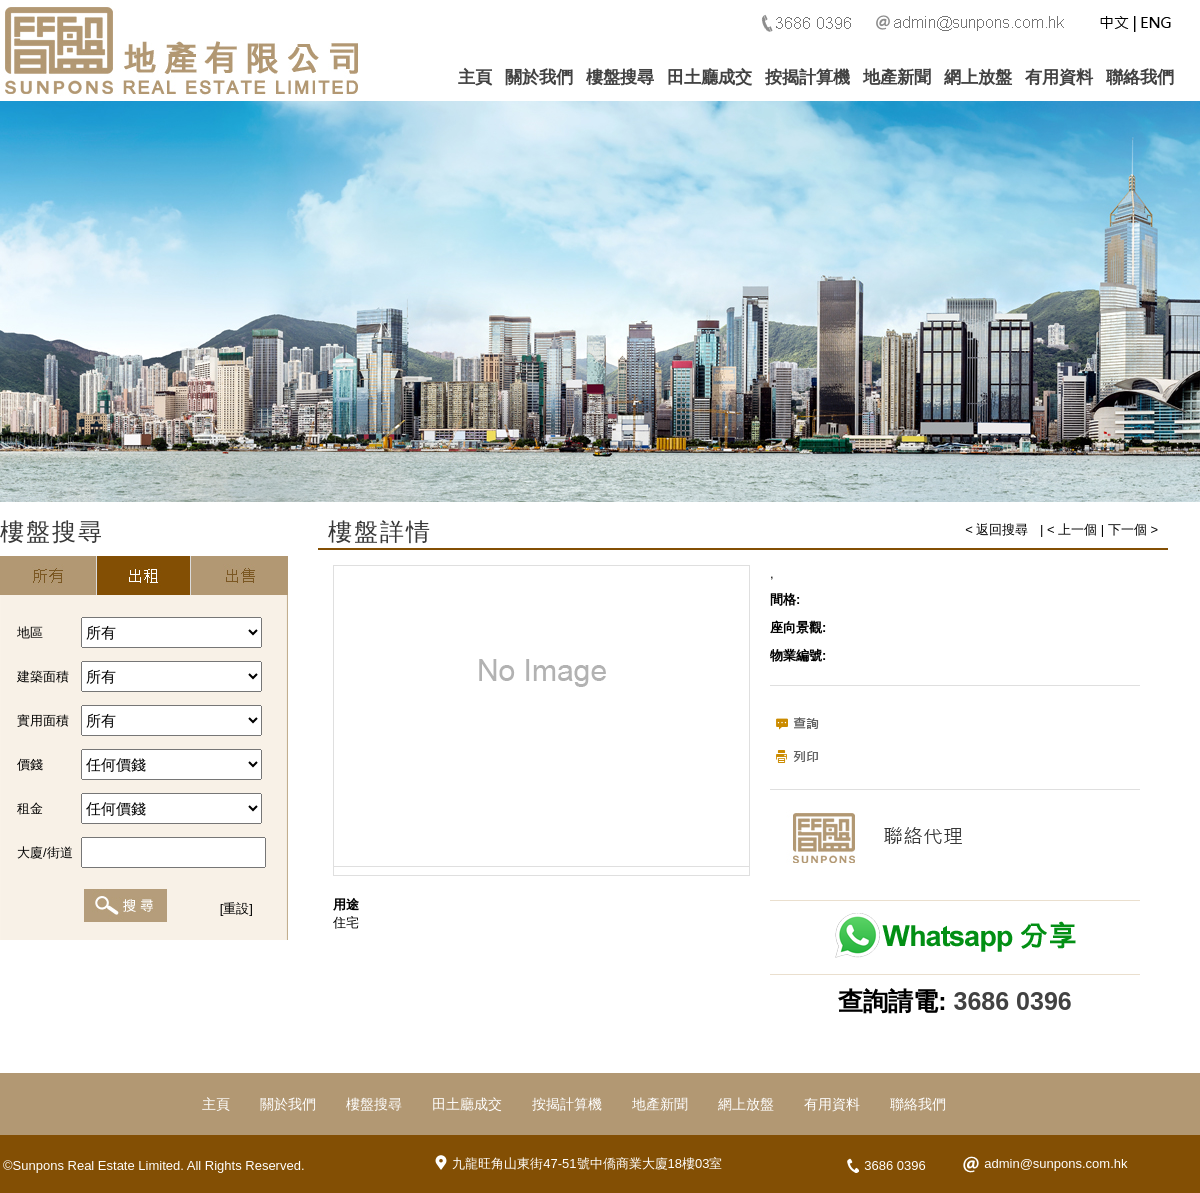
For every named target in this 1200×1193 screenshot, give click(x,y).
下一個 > (1133, 529)
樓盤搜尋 (620, 77)
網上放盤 (978, 77)
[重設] (236, 908)
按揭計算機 (807, 77)
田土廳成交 (709, 77)
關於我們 (539, 77)
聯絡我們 (1140, 77)
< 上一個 (1072, 529)
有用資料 (1059, 77)
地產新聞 (897, 77)
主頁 (475, 77)
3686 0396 (1013, 1001)
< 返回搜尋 (996, 529)
